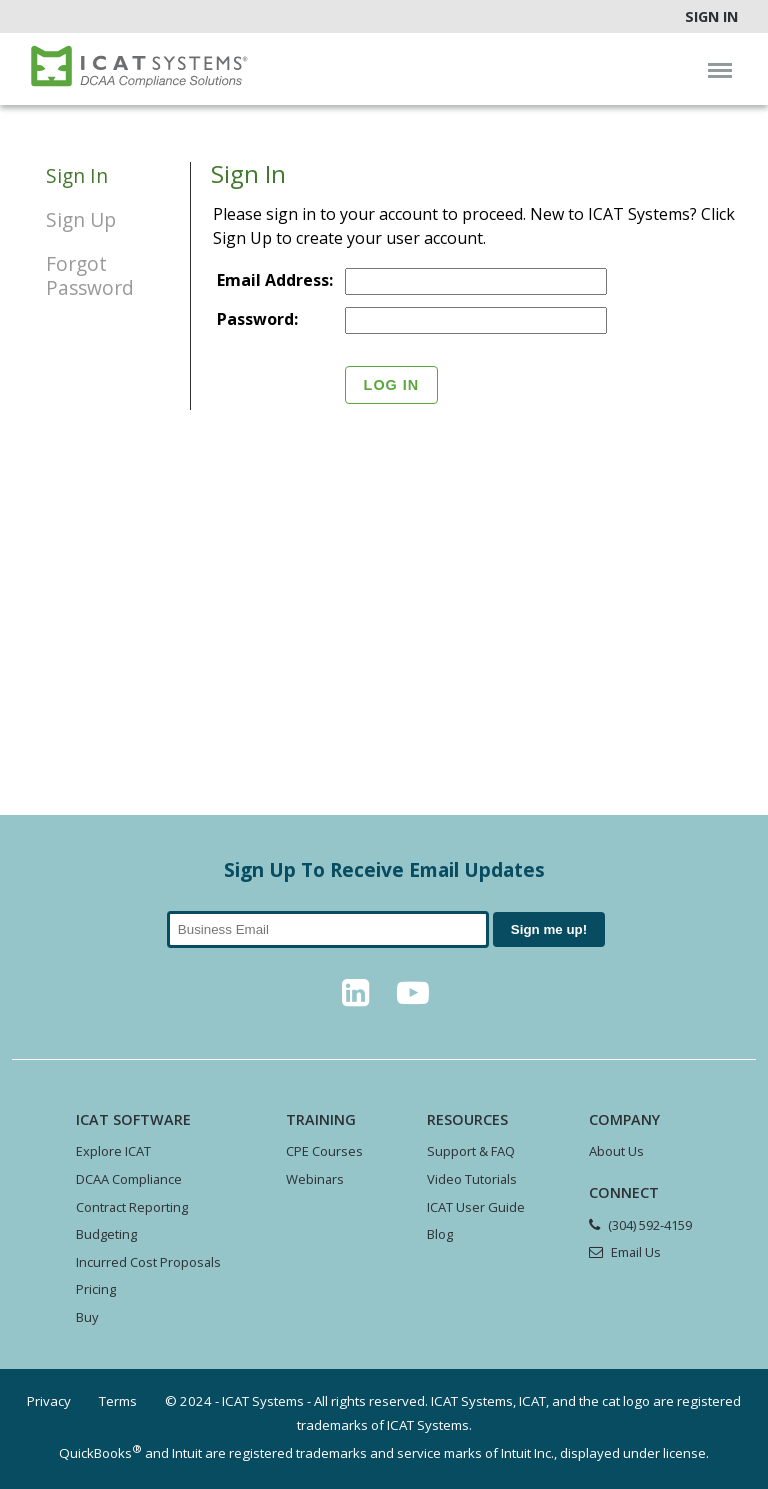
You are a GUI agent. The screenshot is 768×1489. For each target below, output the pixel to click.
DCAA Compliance (129, 1179)
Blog (440, 1234)
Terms (118, 1401)
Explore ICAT (113, 1151)
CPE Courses (324, 1151)
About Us (616, 1151)
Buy (87, 1317)
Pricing (96, 1289)
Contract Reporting (132, 1207)
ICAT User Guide (476, 1207)
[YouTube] (413, 998)
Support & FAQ (471, 1151)
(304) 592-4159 (650, 1225)
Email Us (636, 1252)
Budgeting (106, 1234)
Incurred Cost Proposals (148, 1262)
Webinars (315, 1179)
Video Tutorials (472, 1179)
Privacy (49, 1401)
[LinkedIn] (355, 998)
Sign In (711, 16)
